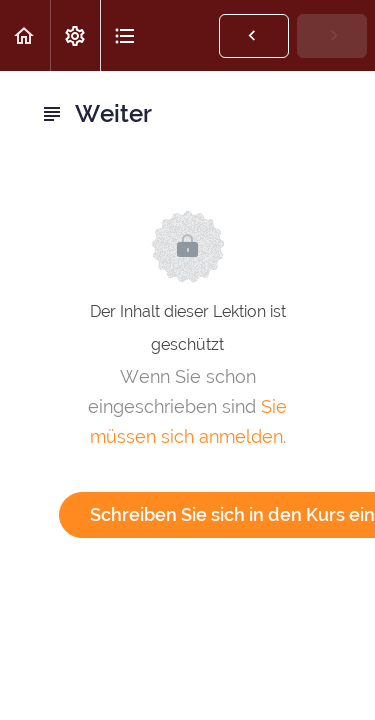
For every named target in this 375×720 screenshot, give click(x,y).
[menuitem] (75, 35)
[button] (25, 35)
